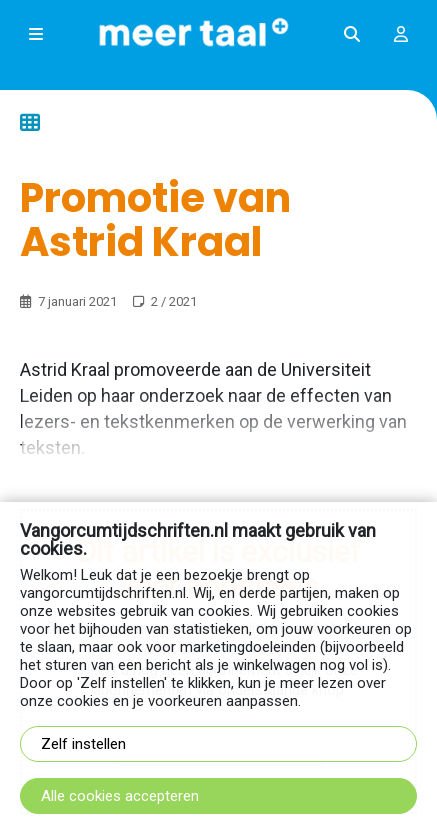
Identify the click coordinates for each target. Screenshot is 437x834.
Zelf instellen (83, 744)
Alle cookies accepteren (120, 796)
